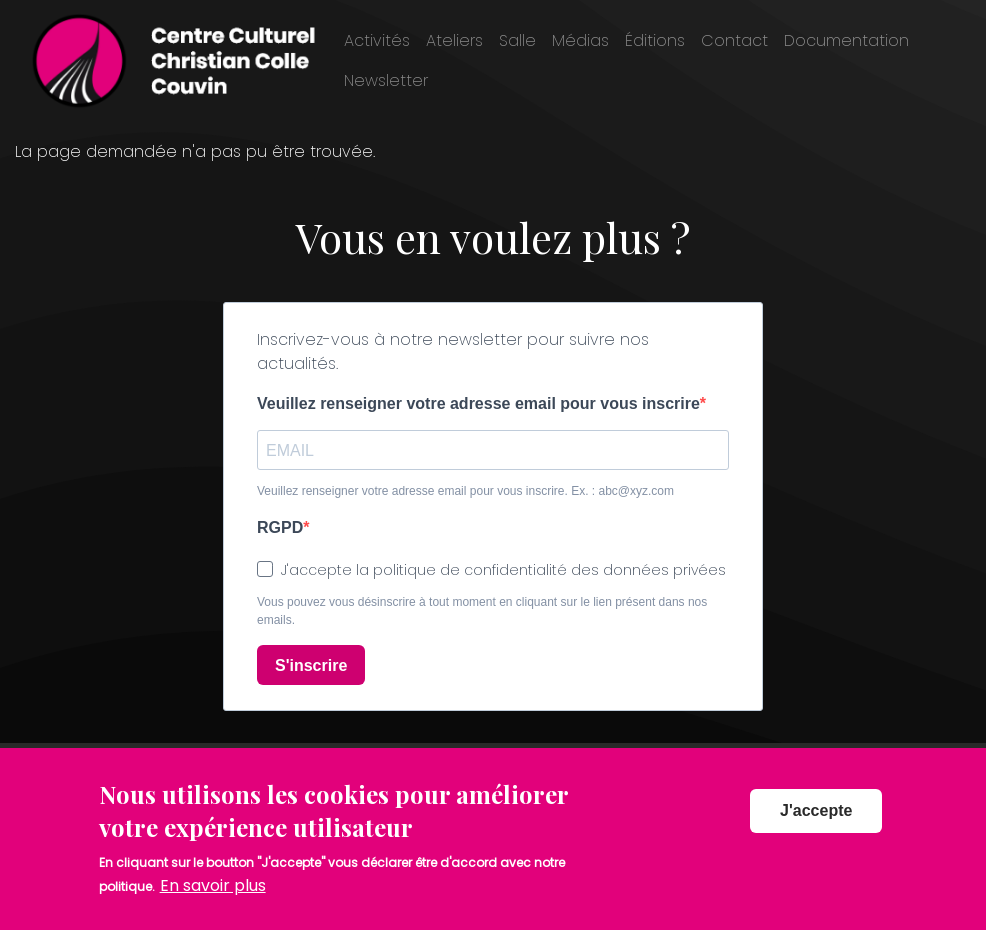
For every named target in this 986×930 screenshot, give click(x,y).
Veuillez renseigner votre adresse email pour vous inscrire (478, 403)
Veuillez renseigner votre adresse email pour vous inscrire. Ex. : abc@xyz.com (465, 491)
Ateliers (454, 40)
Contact (734, 40)
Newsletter (386, 80)
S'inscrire (311, 665)
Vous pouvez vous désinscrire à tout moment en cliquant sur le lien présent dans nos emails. (482, 611)
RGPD (280, 527)
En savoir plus (213, 886)
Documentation (846, 40)
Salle (517, 40)
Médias (580, 40)
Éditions (655, 40)
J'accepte (816, 810)
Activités (377, 40)
